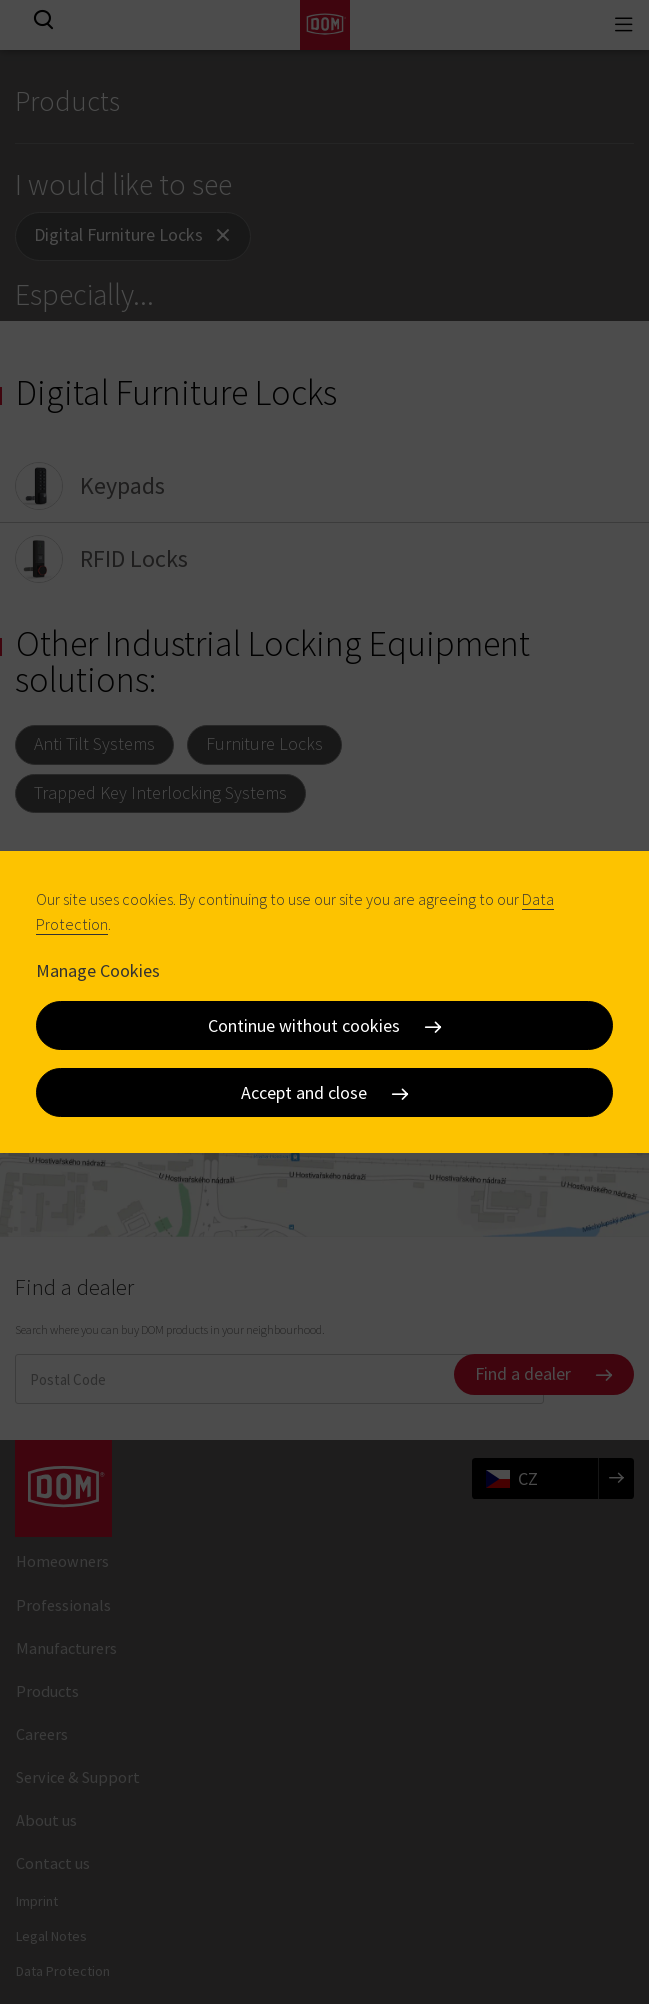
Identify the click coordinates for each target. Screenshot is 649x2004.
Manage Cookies (98, 970)
